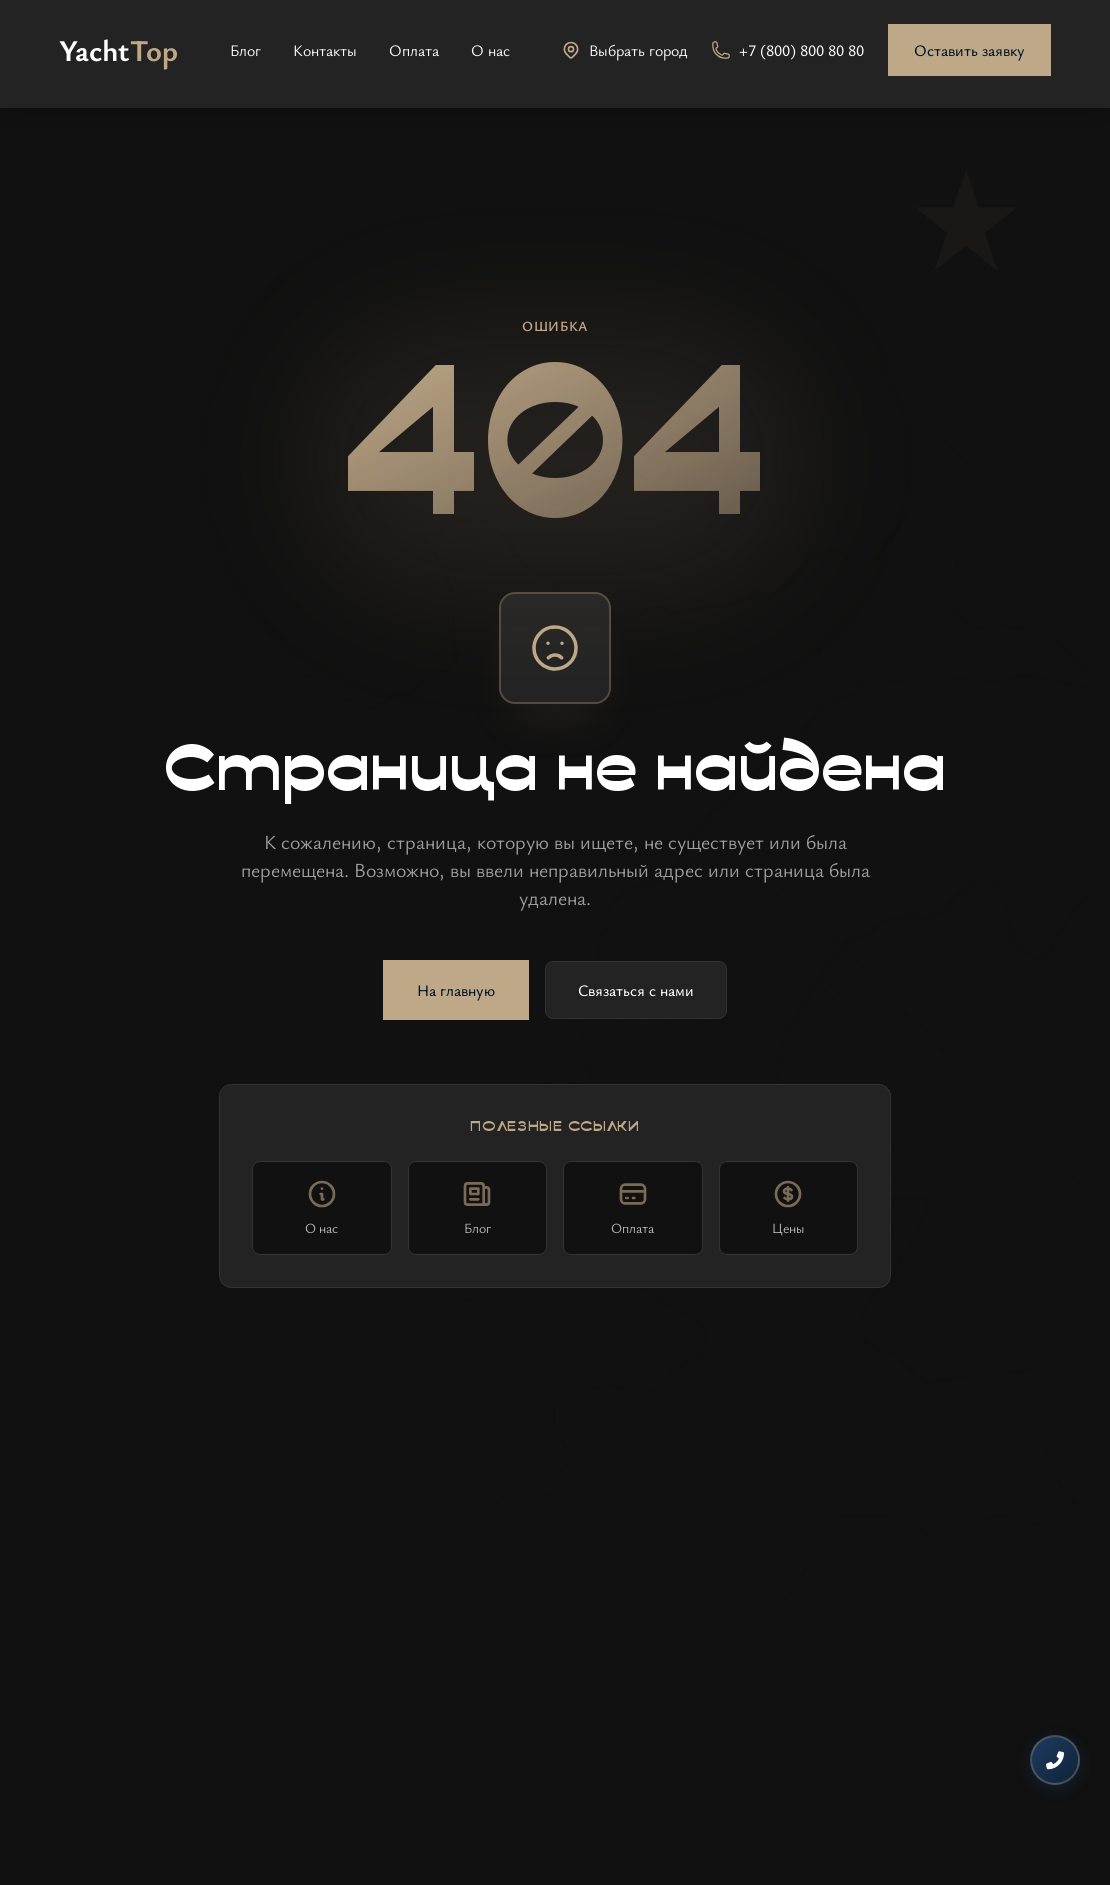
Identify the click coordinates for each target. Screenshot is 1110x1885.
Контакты (325, 50)
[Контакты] (1055, 1760)
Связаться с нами (636, 990)
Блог (245, 50)
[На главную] (118, 50)
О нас (490, 50)
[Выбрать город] (624, 50)
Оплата (414, 50)
